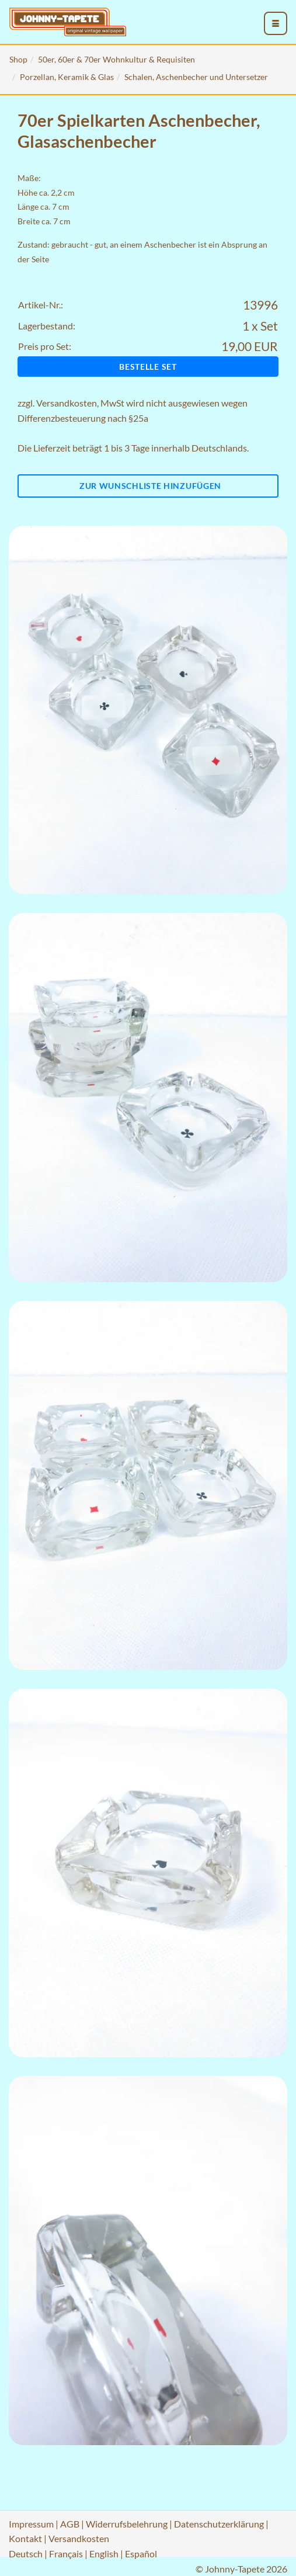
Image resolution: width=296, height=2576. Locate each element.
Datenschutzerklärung (219, 2523)
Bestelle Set (147, 367)
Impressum (31, 2523)
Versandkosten (66, 402)
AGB (69, 2523)
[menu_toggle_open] (275, 23)
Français (66, 2553)
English (104, 2553)
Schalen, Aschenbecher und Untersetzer (196, 77)
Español (141, 2553)
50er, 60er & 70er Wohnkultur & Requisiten (116, 59)
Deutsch (26, 2553)
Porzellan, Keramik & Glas (67, 77)
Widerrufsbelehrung (127, 2523)
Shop (18, 59)
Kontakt (25, 2538)
